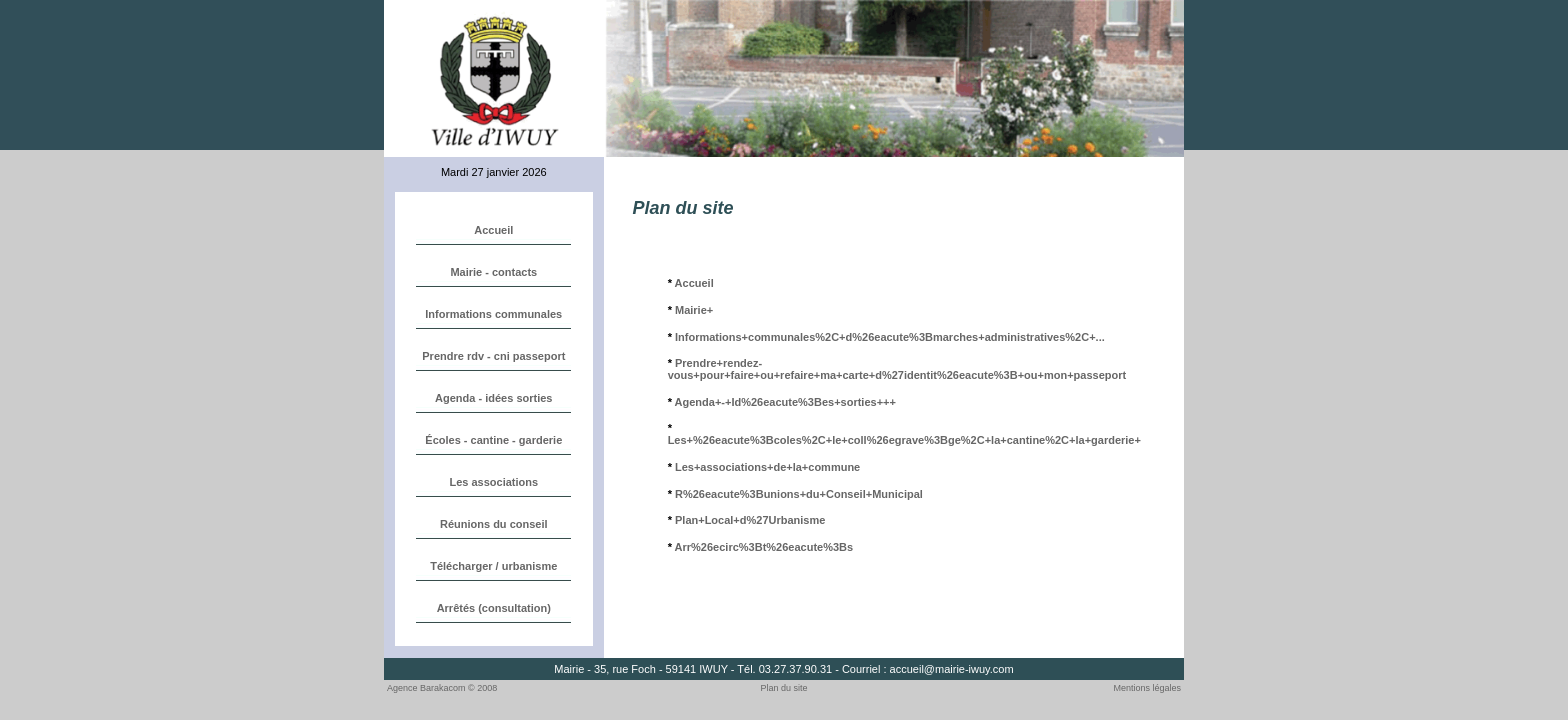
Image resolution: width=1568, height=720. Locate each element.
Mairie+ (694, 310)
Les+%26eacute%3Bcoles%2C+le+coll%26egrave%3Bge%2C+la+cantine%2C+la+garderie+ (904, 440)
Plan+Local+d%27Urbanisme (750, 520)
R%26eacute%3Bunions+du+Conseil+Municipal (799, 494)
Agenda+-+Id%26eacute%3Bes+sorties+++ (785, 402)
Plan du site (784, 688)
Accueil (694, 283)
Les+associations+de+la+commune (767, 467)
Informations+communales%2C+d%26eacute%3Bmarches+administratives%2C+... (890, 337)
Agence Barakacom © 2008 (442, 688)
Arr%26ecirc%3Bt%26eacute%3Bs (764, 547)
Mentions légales (1147, 688)
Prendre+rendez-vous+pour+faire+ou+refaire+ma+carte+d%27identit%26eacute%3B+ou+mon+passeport (897, 369)
